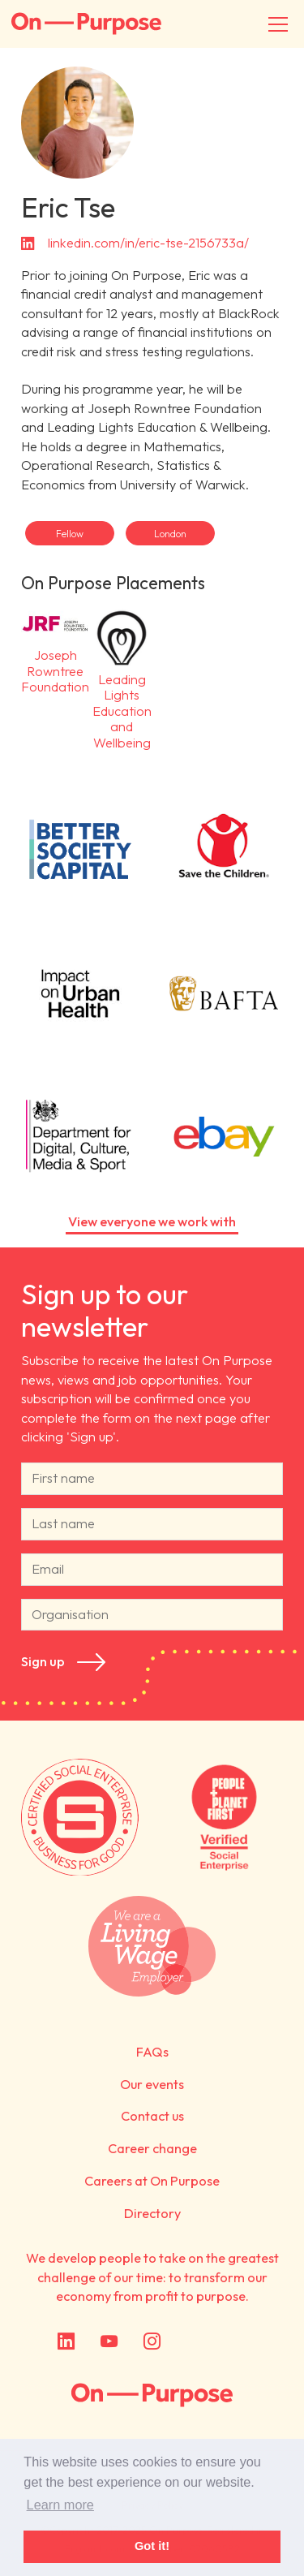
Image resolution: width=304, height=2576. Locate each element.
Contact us (152, 2116)
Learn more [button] (60, 2504)
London (170, 534)
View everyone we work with (152, 1221)
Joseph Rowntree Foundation (55, 650)
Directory (152, 2213)
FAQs (152, 2052)
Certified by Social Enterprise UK (80, 1817)
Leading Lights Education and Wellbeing (121, 677)
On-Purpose (86, 24)
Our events (152, 2084)
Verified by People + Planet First (224, 1817)
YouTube (109, 2342)
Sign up (43, 1662)
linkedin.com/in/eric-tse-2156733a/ (148, 243)
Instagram (152, 2342)
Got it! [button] (152, 2545)
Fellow (69, 534)
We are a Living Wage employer (152, 1946)
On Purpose (152, 2396)
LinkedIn (66, 2342)
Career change (152, 2148)
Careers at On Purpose (152, 2181)
